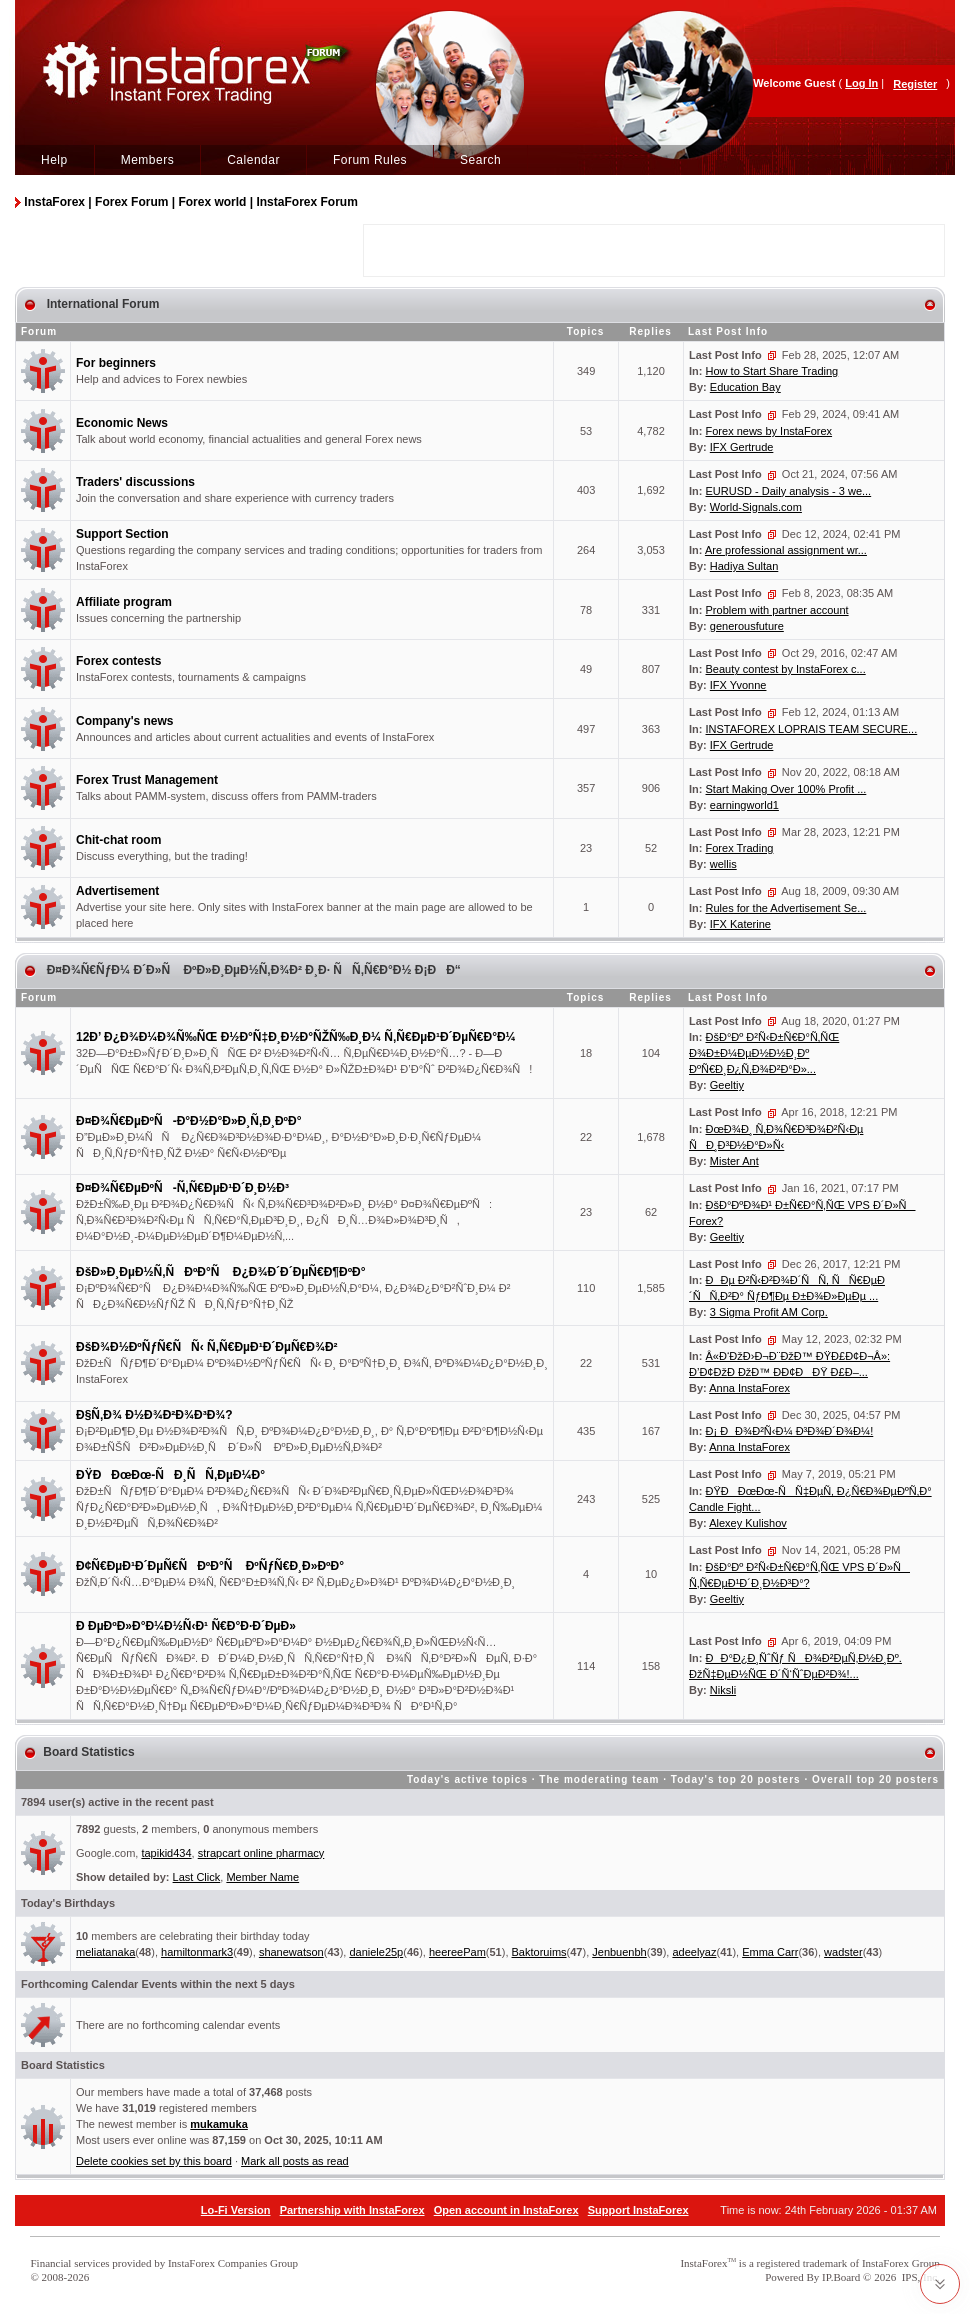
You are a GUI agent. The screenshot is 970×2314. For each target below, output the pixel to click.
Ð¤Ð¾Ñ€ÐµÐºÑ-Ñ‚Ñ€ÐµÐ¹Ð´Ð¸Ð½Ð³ (182, 1188)
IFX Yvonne (738, 685)
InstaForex (703, 2263)
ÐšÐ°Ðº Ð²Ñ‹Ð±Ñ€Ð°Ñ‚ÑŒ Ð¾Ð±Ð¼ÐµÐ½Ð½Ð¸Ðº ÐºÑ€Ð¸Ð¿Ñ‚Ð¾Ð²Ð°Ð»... (764, 1053)
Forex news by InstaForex (769, 431)
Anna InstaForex (749, 1388)
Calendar (253, 160)
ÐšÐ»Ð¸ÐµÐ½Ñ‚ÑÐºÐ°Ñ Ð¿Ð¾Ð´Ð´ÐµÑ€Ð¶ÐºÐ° (221, 1272)
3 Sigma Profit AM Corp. (769, 1312)
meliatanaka (105, 1952)
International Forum (101, 304)
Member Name (262, 1877)
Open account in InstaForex (506, 2210)
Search (480, 160)
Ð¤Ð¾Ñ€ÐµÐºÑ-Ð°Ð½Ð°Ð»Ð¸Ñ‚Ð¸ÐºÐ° (188, 1121)
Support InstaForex (638, 2210)
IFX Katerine (740, 924)
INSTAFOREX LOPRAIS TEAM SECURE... (812, 729)
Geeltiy (727, 1085)
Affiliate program (124, 602)
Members (148, 160)
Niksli (723, 1690)
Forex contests (118, 661)
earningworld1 (744, 805)
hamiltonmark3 (197, 1952)
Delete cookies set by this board (154, 2161)
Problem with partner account (777, 610)
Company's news (125, 721)
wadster (843, 1952)
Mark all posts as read (295, 2161)
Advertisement (117, 891)
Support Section (122, 534)
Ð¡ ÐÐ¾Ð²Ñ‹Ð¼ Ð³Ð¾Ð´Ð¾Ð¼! (790, 1431)
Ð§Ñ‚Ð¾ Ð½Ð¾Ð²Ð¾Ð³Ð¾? (154, 1415)
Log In (861, 83)
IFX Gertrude (742, 447)
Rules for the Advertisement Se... (786, 908)
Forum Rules (370, 160)
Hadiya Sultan (744, 566)
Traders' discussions (135, 482)
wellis (723, 864)
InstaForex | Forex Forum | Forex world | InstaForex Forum (190, 202)
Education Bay (745, 387)
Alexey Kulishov (748, 1523)
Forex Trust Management (147, 780)
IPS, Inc (919, 2277)
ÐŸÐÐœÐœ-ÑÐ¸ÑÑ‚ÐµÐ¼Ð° (170, 1475)
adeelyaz (694, 1952)
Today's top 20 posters (736, 1779)
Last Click (197, 1877)
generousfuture (747, 626)
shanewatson (291, 1952)
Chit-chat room (118, 840)
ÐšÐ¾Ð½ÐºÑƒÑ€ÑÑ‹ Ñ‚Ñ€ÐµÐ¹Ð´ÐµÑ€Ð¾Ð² (207, 1347)
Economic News (122, 423)
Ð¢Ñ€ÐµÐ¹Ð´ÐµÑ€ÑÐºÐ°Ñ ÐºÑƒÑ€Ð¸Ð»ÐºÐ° (210, 1566)
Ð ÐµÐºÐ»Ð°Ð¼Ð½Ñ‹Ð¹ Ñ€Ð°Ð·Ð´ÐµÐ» (186, 1626)
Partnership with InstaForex (352, 2210)
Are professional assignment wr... (786, 550)
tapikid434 (166, 1853)
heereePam (457, 1952)
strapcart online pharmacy (261, 1853)
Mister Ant (734, 1161)
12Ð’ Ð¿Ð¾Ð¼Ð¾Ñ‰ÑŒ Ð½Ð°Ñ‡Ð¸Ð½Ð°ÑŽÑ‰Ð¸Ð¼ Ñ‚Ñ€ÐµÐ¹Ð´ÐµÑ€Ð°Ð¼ (296, 1037)
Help (54, 160)
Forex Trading (740, 848)
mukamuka (218, 2124)
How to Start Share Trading (772, 371)
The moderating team (599, 1779)
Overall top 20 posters (875, 1779)
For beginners (116, 363)
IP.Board (841, 2277)
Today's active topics (467, 1779)
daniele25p (376, 1952)
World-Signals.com (756, 507)
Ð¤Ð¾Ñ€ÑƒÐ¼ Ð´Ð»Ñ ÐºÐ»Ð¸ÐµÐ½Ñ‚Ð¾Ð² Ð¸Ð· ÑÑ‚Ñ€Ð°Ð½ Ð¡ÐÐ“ (251, 970)
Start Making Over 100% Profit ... (786, 789)
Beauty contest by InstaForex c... (786, 669)
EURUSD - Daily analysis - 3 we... (789, 491)
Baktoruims (539, 1952)
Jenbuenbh (619, 1952)
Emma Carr (770, 1952)
